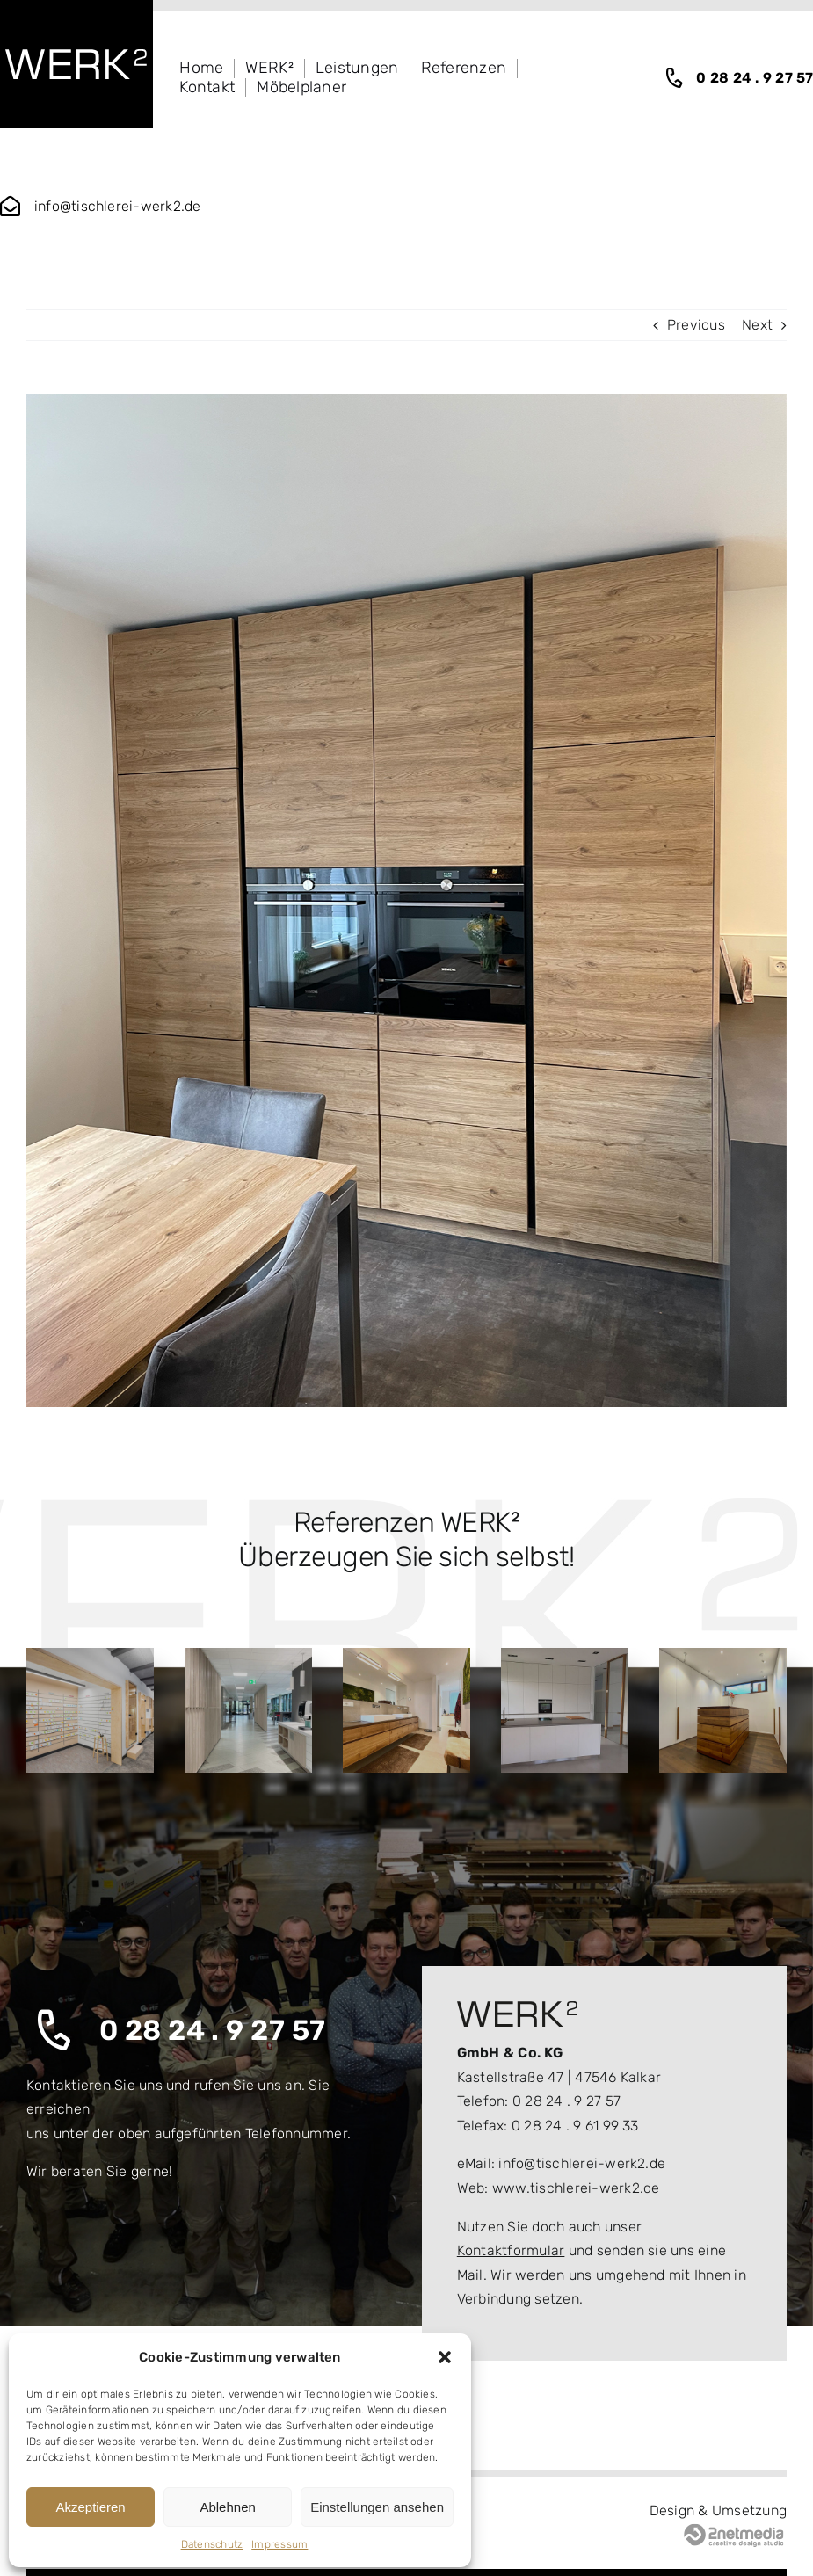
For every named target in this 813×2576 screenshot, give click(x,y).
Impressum (279, 2544)
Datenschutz (212, 2544)
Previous (696, 324)
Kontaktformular (511, 2250)
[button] (445, 2357)
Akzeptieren (90, 2507)
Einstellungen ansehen (377, 2507)
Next (757, 324)
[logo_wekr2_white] (76, 55)
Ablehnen (227, 2507)
